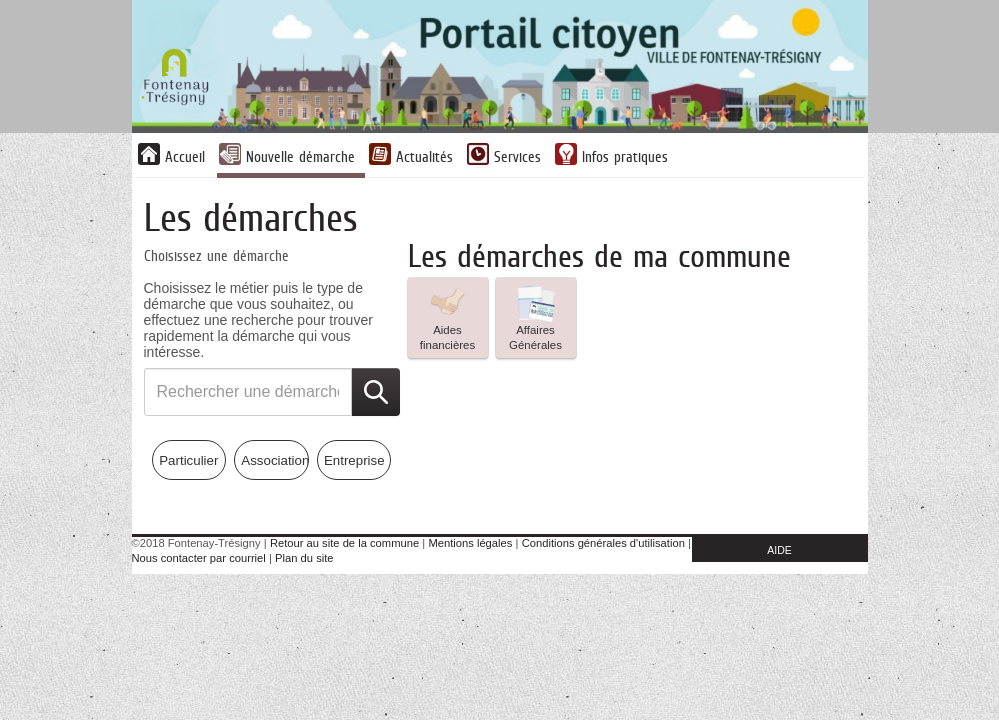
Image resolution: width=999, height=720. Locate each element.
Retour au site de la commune (344, 543)
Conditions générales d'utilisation (603, 543)
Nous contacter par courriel (199, 558)
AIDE (779, 550)
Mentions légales (470, 543)
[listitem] (448, 318)
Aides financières (447, 317)
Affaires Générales (535, 317)
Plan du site (304, 558)
